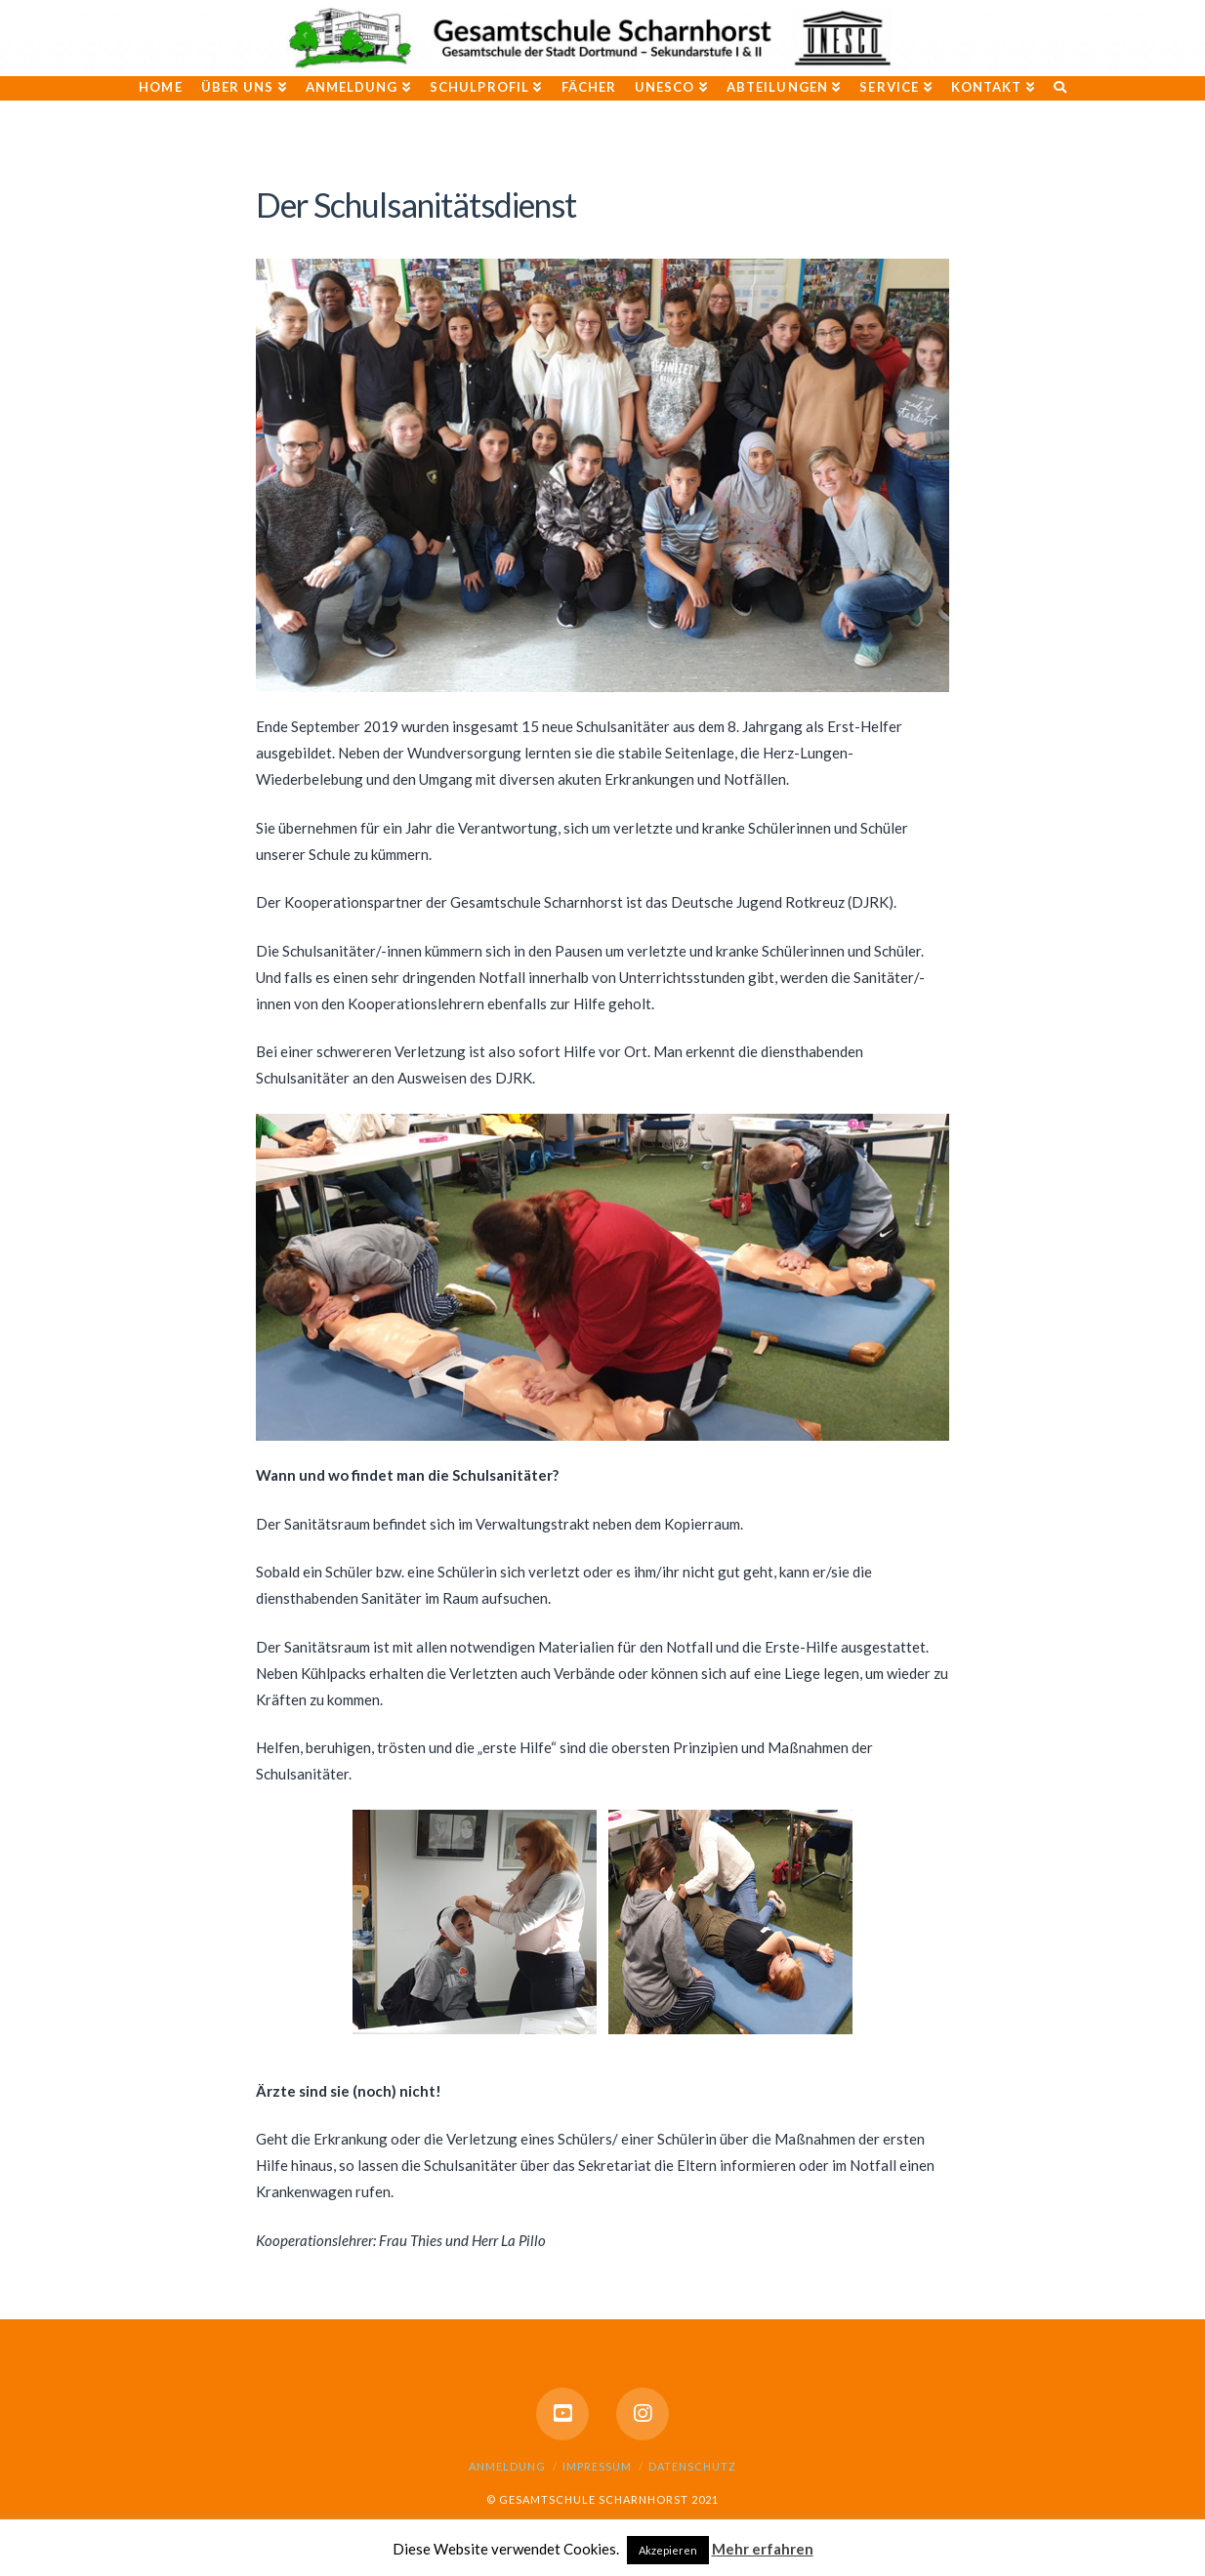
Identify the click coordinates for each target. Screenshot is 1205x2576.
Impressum (597, 2466)
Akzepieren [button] (668, 2550)
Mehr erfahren (762, 2548)
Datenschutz (692, 2466)
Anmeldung (507, 2466)
